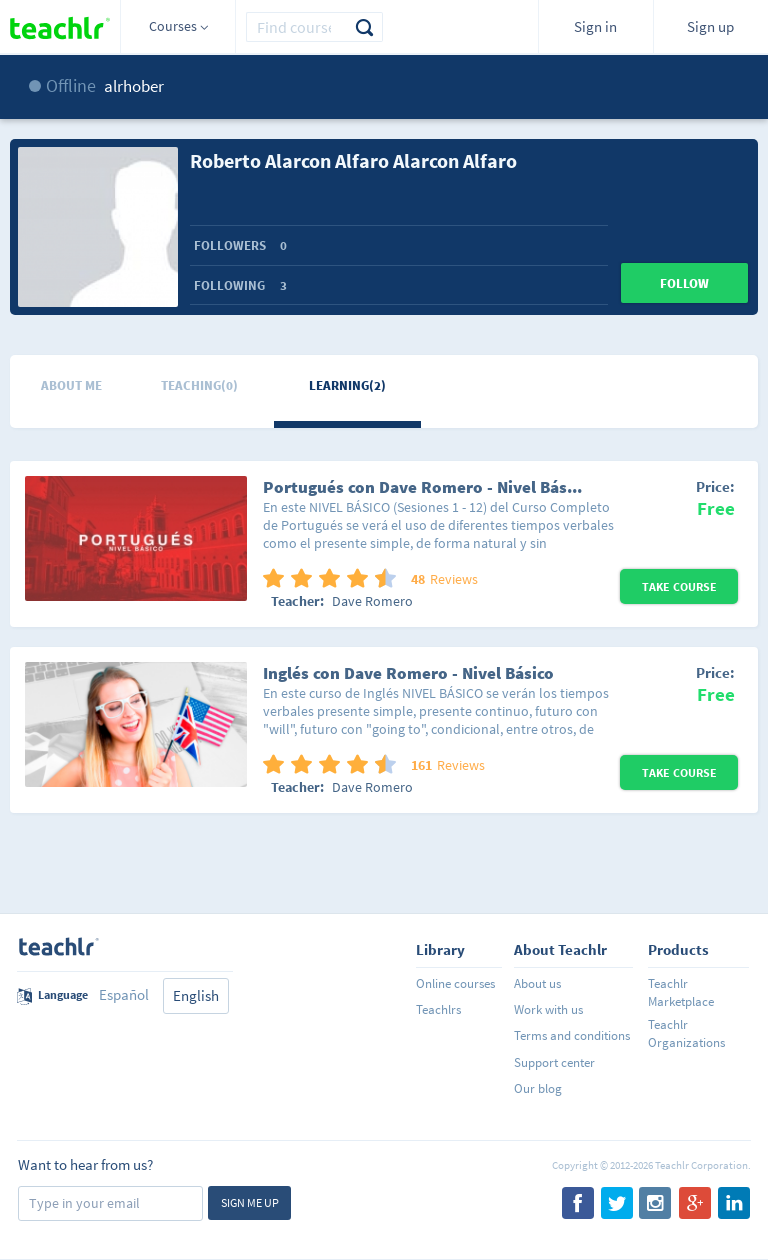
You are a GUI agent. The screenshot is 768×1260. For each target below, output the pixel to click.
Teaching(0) (199, 385)
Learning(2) (347, 385)
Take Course (679, 586)
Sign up (710, 26)
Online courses (455, 983)
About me (71, 385)
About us (537, 983)
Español (124, 994)
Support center (554, 1062)
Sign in (595, 26)
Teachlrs (438, 1009)
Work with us (548, 1009)
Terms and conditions (572, 1035)
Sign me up (250, 1202)
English (196, 995)
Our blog (538, 1088)
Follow (684, 283)
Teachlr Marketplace (681, 992)
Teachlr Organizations (686, 1033)
